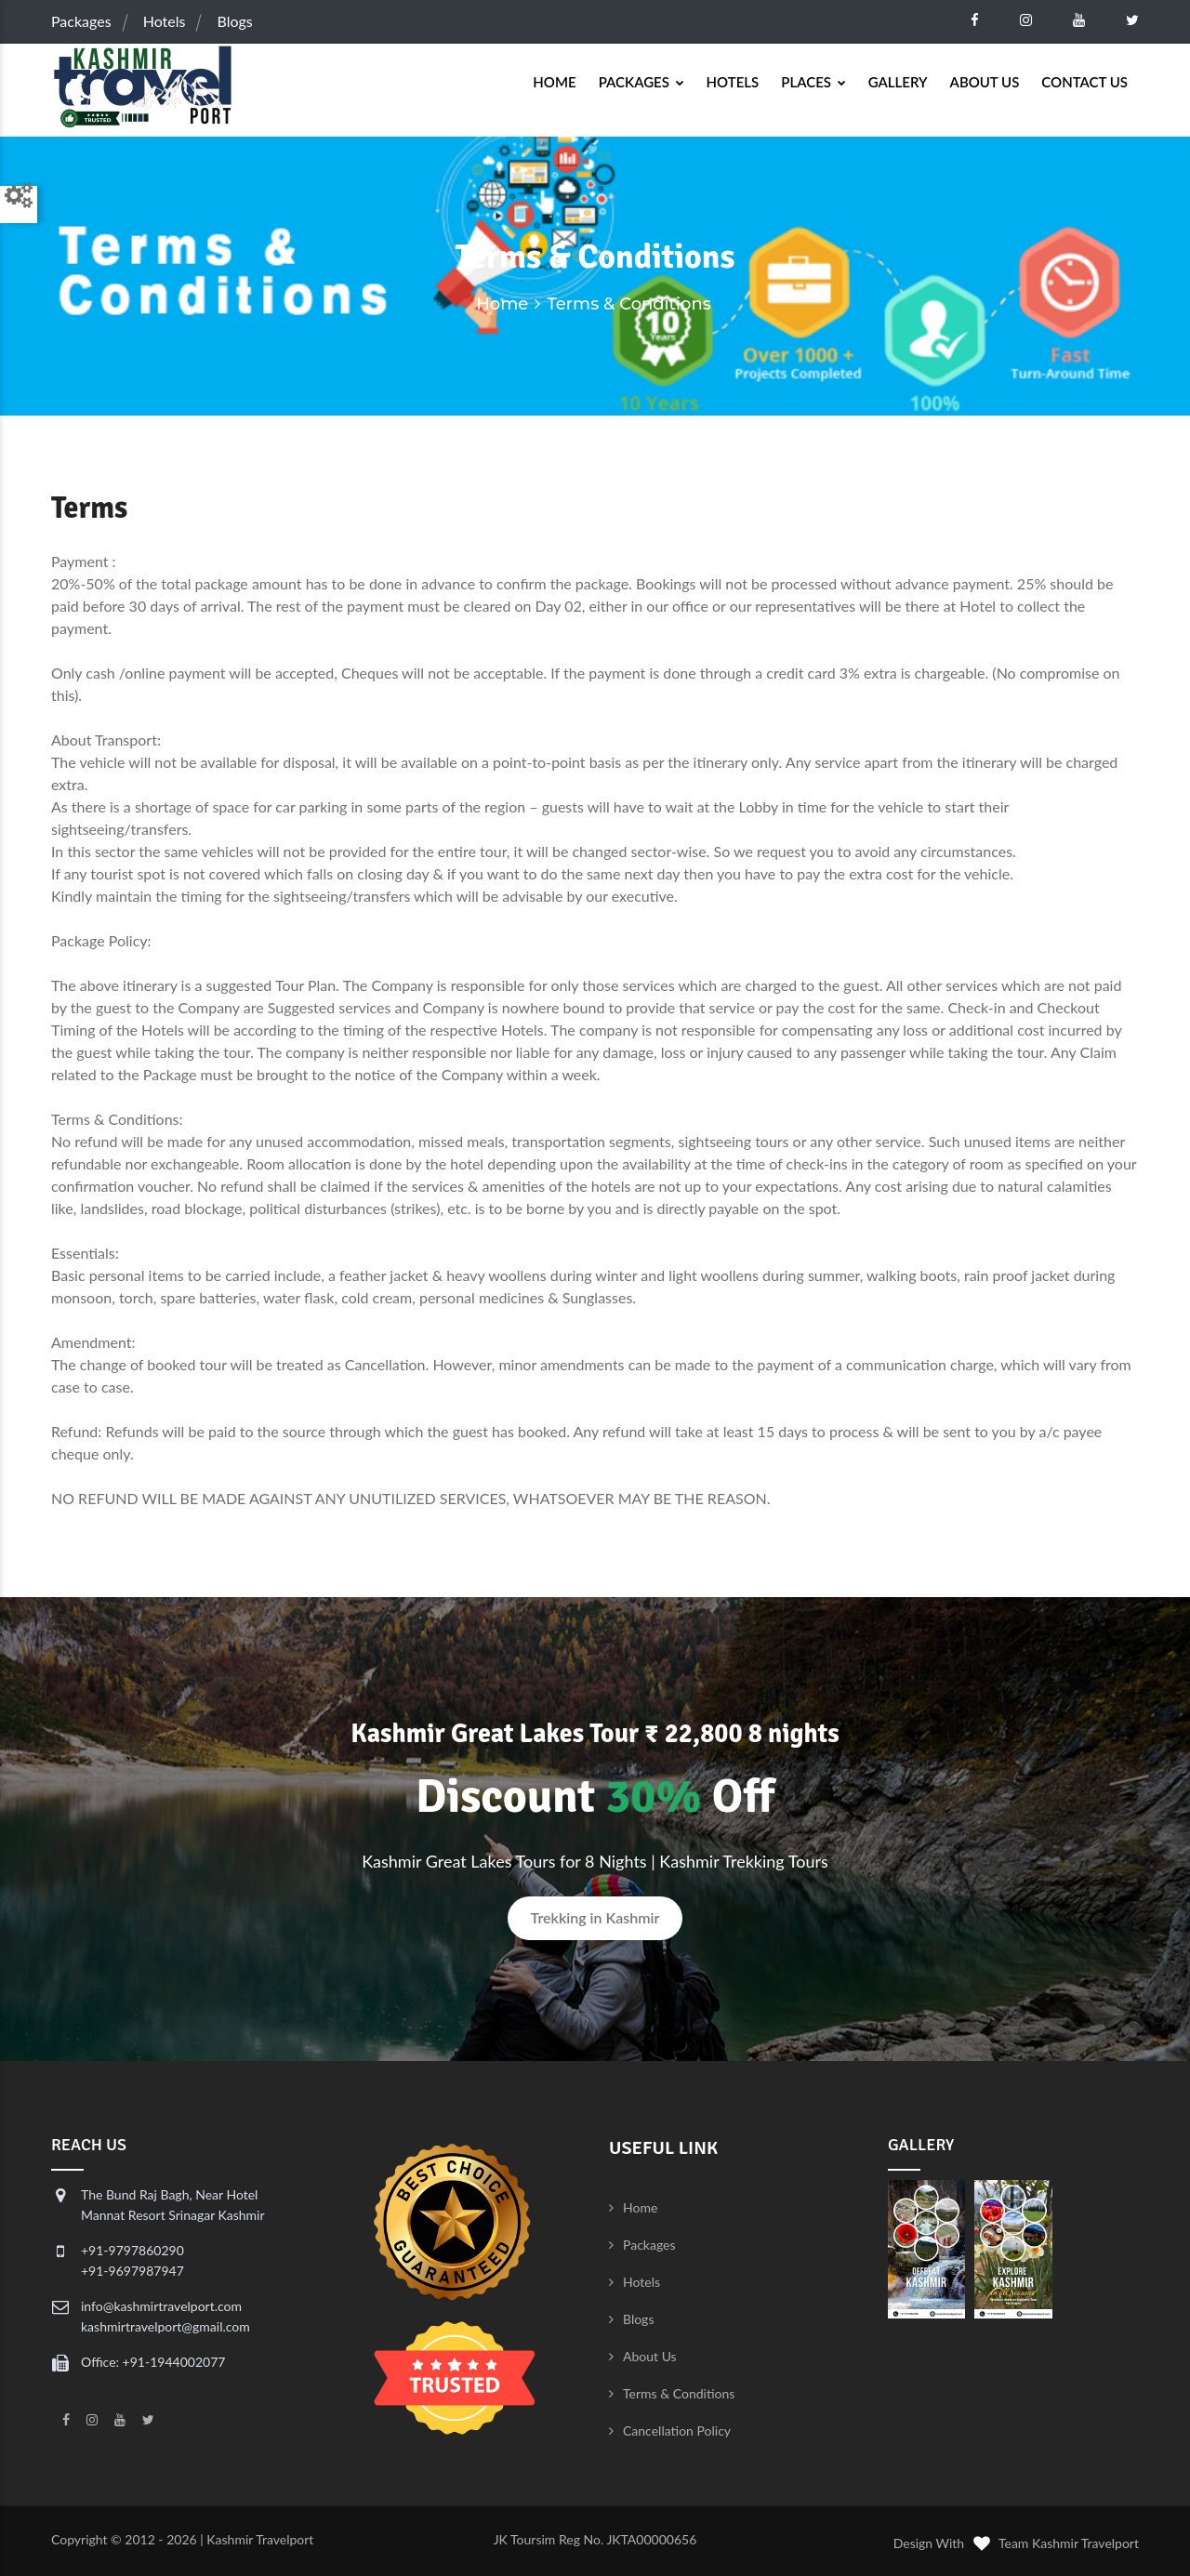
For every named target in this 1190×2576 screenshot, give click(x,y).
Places (813, 81)
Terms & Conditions (678, 2393)
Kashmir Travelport (259, 2539)
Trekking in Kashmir (595, 1917)
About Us (985, 81)
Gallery (898, 81)
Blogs (235, 21)
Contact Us (1084, 81)
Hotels (164, 21)
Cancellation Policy (677, 2430)
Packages (81, 21)
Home (554, 81)
